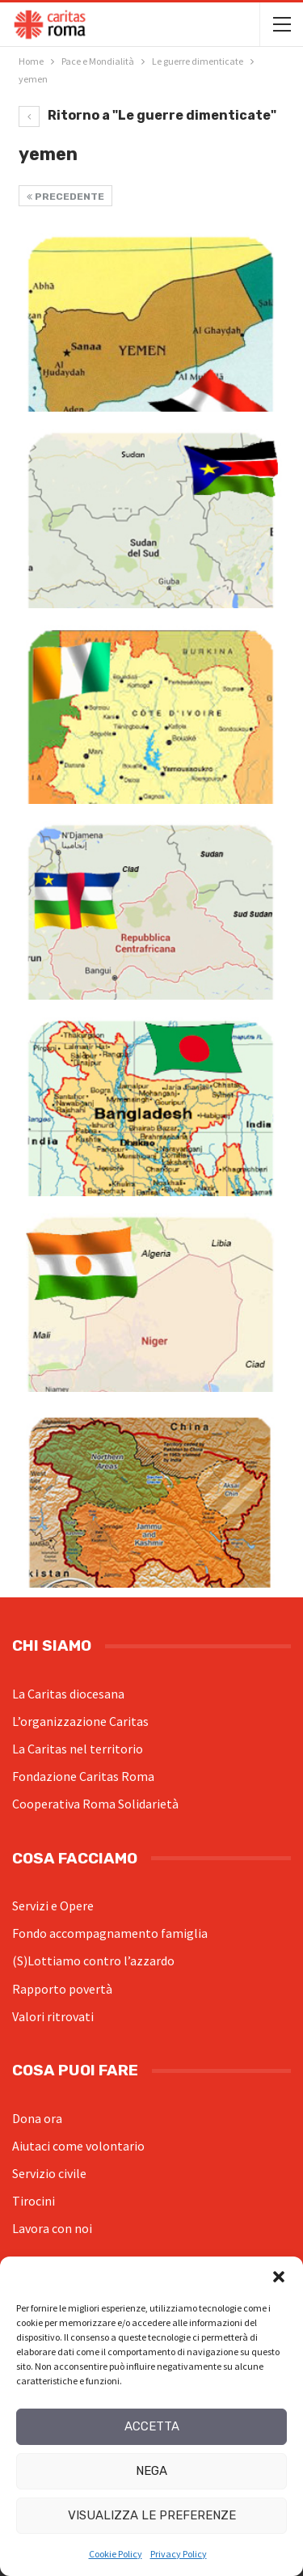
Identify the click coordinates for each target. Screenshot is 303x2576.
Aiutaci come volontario (78, 2146)
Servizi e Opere (53, 1905)
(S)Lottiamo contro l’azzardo (93, 1960)
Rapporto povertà (62, 1989)
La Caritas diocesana (68, 1694)
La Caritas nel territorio (77, 1749)
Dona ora (37, 2118)
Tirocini (33, 2201)
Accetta (151, 2426)
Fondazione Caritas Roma (83, 1776)
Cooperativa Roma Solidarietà (95, 1804)
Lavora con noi (52, 2228)
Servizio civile (49, 2173)
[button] (279, 2277)
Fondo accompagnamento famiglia (110, 1933)
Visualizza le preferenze (152, 2515)
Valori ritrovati (53, 2016)
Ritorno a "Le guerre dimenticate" (147, 115)
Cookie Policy (115, 2554)
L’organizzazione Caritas (80, 1721)
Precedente (65, 196)
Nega (151, 2471)
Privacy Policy (178, 2554)
